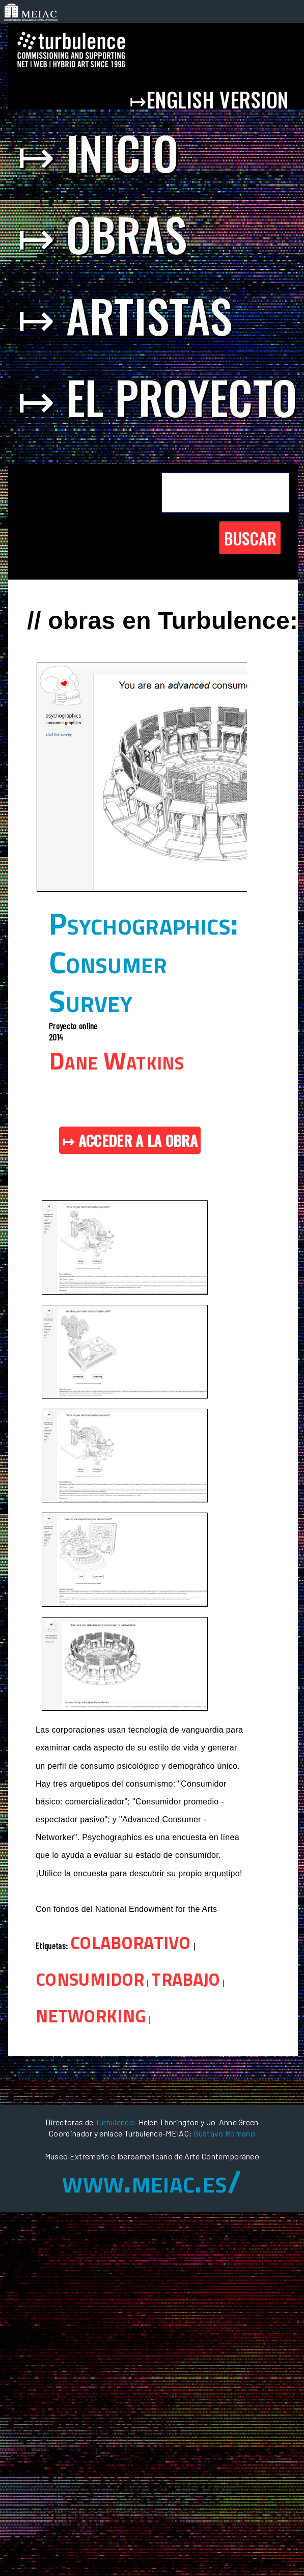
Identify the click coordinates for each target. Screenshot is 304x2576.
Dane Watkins (116, 1060)
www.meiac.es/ (151, 2181)
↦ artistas (124, 315)
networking (91, 2013)
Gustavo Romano (224, 2133)
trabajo (185, 1976)
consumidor (90, 1976)
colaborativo (130, 1940)
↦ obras (102, 234)
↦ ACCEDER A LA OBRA (130, 1140)
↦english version (211, 99)
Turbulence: (116, 2122)
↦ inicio (98, 152)
